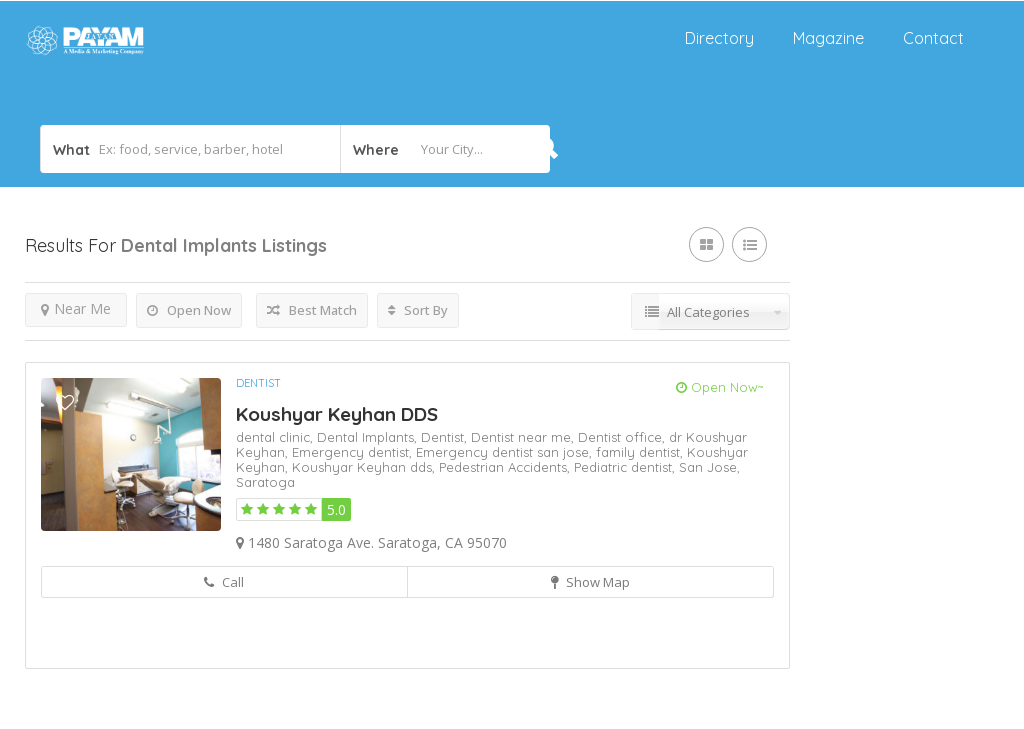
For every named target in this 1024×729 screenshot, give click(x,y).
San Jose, (709, 467)
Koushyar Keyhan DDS (337, 414)
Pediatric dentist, (626, 467)
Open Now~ (720, 387)
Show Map (590, 582)
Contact (933, 38)
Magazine (828, 38)
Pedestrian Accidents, (506, 467)
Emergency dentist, (354, 452)
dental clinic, (276, 437)
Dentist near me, (524, 437)
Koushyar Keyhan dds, (365, 467)
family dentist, (641, 452)
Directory (719, 38)
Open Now (189, 310)
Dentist (258, 383)
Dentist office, (623, 437)
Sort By (418, 310)
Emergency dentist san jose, (506, 452)
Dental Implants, (369, 437)
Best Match (312, 310)
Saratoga (265, 482)
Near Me (76, 308)
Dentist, (446, 437)
